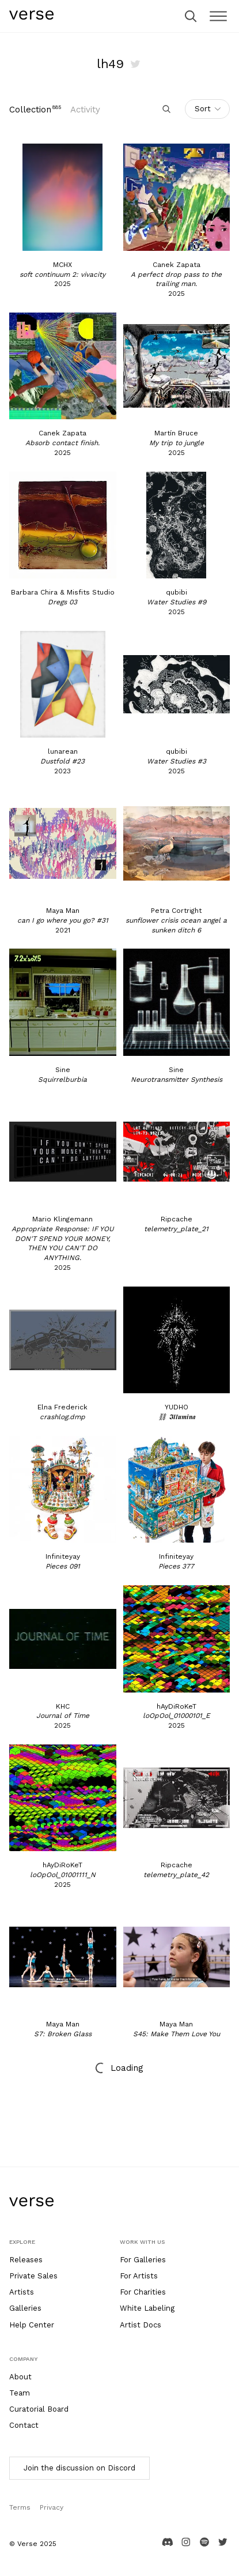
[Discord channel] (167, 2545)
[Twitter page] (223, 2545)
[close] (218, 16)
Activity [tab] (85, 109)
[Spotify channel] (204, 2545)
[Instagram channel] (186, 2545)
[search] (191, 16)
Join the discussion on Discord (79, 2468)
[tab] (35, 110)
